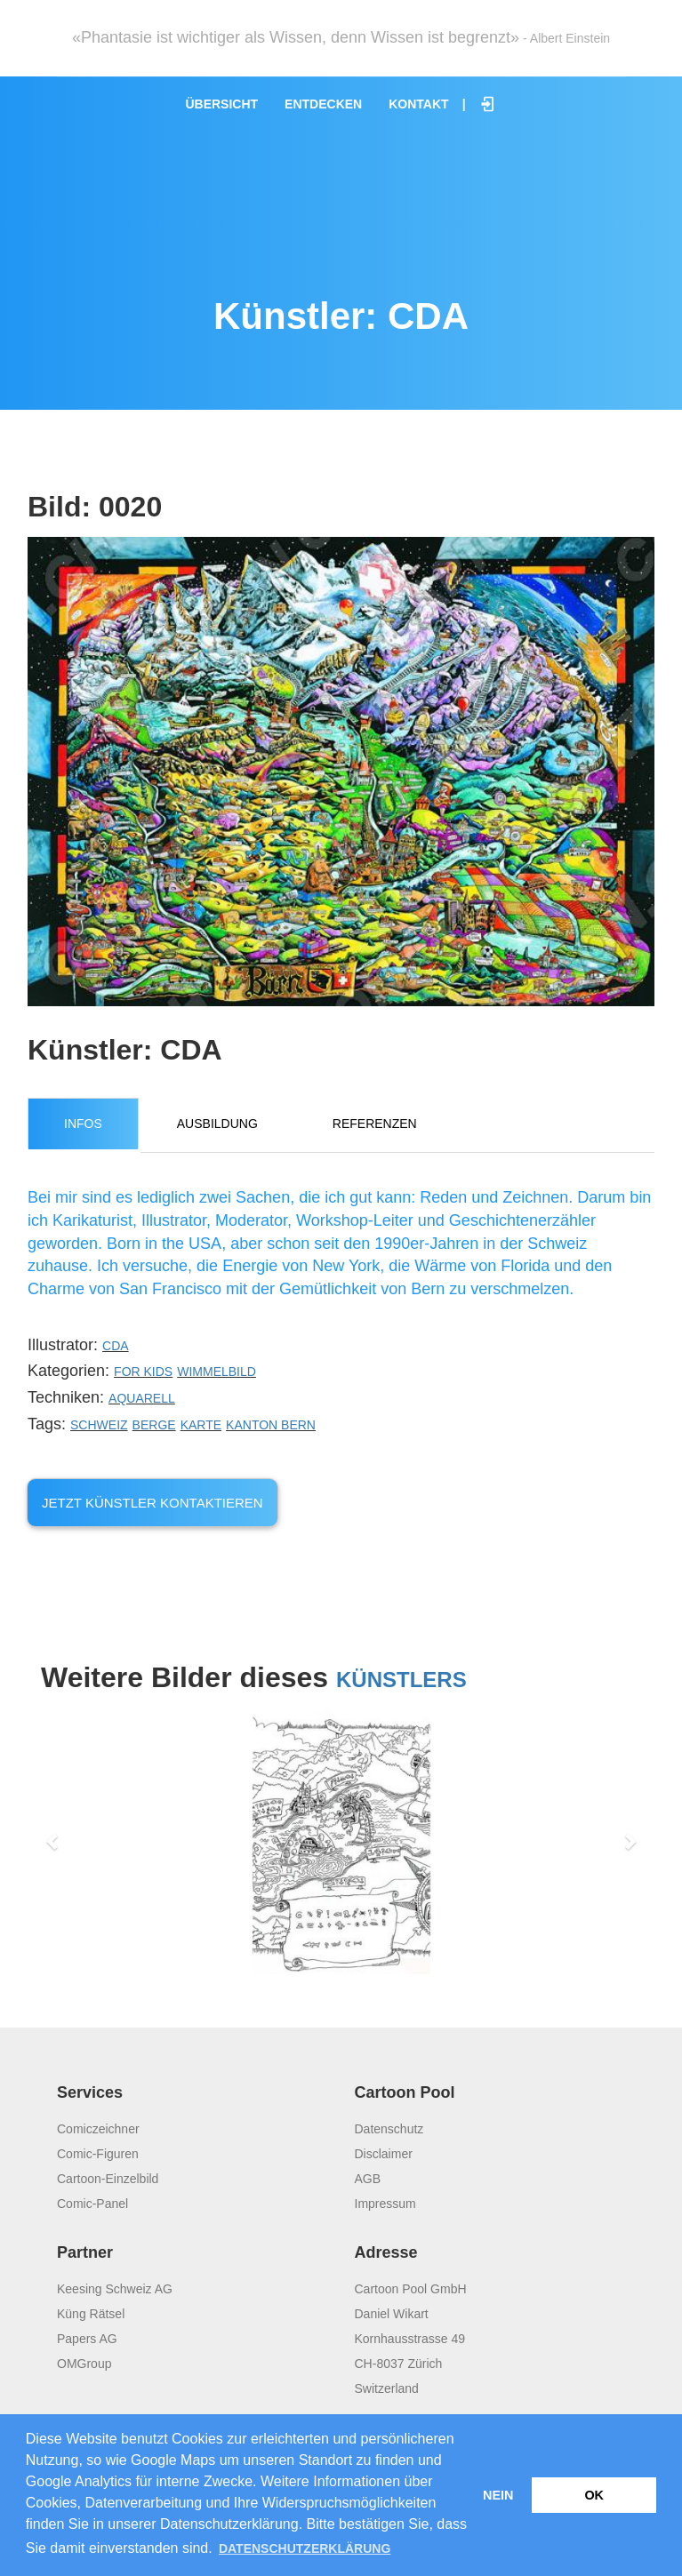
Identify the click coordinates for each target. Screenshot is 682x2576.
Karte (201, 1425)
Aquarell (141, 1398)
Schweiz (99, 1425)
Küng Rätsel (90, 2314)
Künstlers (401, 1680)
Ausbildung (217, 1123)
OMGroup (84, 2363)
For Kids (143, 1371)
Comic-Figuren (98, 2154)
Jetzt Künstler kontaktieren (152, 1502)
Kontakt (418, 104)
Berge (154, 1425)
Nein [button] (498, 2495)
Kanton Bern (271, 1425)
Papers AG (87, 2339)
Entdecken (323, 104)
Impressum (385, 2203)
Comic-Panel (92, 2203)
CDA (115, 1346)
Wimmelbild (216, 1371)
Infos (83, 1123)
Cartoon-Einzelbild (107, 2179)
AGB (368, 2179)
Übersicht (221, 104)
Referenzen (375, 1123)
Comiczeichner (98, 2129)
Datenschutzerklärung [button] (304, 2548)
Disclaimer (384, 2154)
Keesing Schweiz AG (115, 2289)
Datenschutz (389, 2129)
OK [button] (594, 2495)
